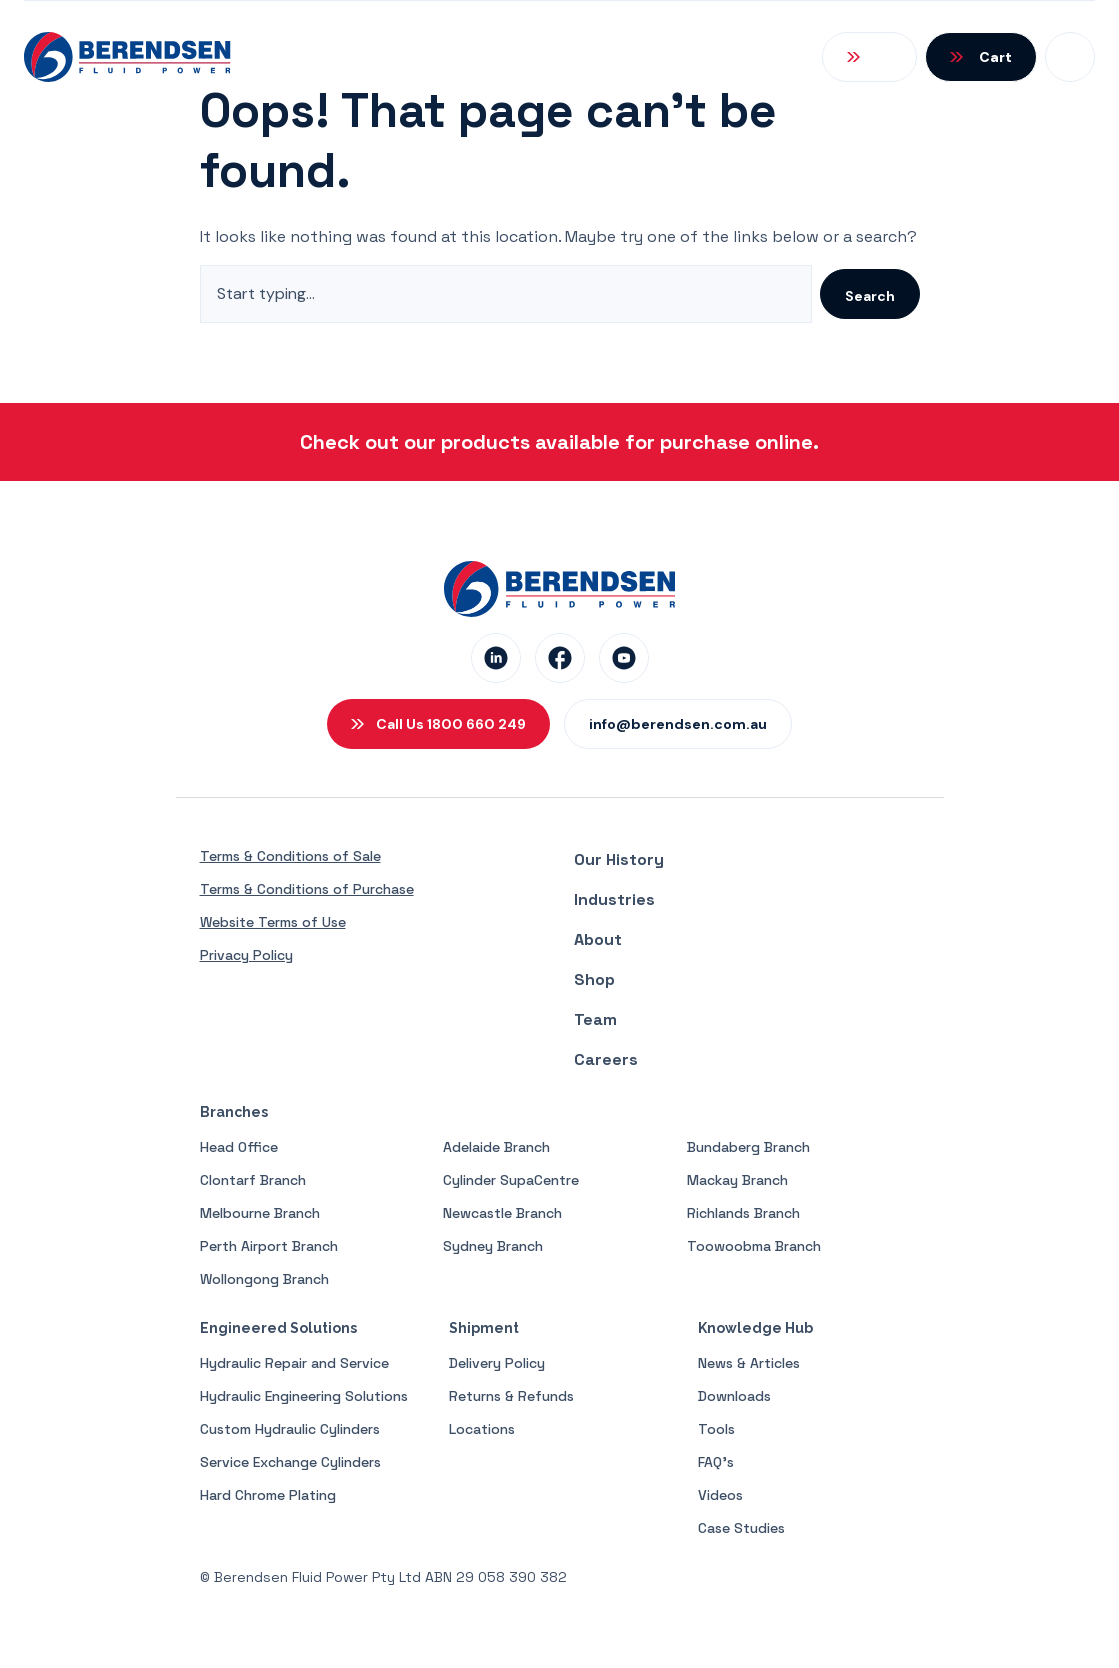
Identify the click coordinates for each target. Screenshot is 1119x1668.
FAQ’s (716, 1462)
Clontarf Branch (253, 1180)
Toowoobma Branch (754, 1246)
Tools (716, 1429)
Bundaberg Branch (748, 1147)
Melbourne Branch (260, 1213)
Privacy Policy (246, 955)
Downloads (734, 1396)
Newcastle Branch (502, 1213)
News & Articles (749, 1363)
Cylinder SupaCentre (511, 1180)
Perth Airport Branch (269, 1246)
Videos (720, 1495)
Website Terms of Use (273, 922)
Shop (594, 979)
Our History (619, 859)
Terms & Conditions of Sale (290, 856)
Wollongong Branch (264, 1279)
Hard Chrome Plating (268, 1495)
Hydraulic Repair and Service (294, 1363)
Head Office (239, 1147)
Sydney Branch (493, 1246)
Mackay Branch (737, 1180)
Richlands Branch (743, 1213)
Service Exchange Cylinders (290, 1462)
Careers (606, 1059)
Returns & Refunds (511, 1396)
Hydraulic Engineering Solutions (304, 1396)
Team (595, 1019)
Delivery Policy (497, 1363)
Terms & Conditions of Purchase (307, 889)
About (598, 939)
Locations (482, 1429)
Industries (614, 899)
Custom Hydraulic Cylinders (290, 1429)
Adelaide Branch (496, 1147)
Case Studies (741, 1528)
